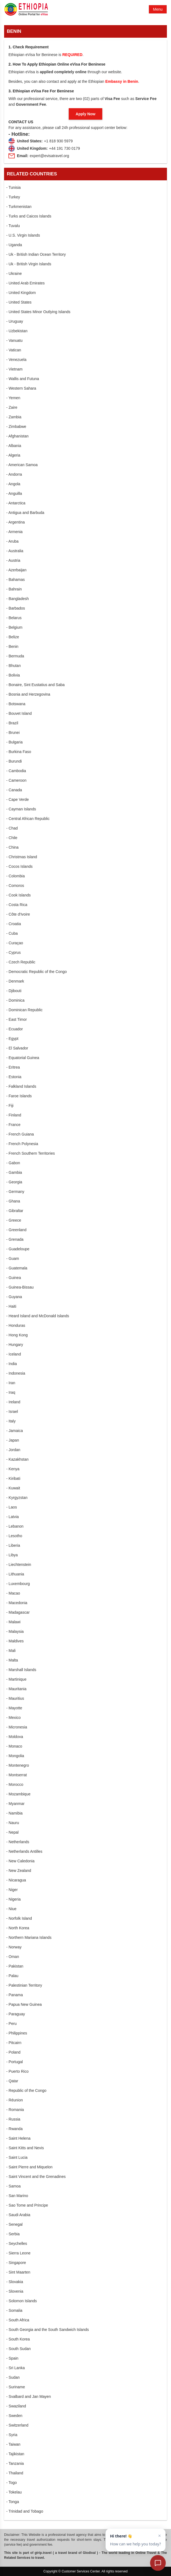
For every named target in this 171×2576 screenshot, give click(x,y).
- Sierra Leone (18, 2253)
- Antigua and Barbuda (25, 512)
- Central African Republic (28, 818)
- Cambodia (16, 771)
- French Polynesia (22, 1144)
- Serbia (13, 2234)
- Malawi (13, 1622)
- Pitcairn (13, 2042)
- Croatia (13, 924)
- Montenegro (17, 1765)
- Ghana (13, 1201)
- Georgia (14, 1182)
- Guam (12, 1258)
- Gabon (13, 1163)
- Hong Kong (17, 1335)
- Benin (12, 646)
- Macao (13, 1593)
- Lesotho (14, 1536)
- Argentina (15, 522)
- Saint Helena (18, 2138)
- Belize (12, 637)
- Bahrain (14, 589)
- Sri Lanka (15, 2368)
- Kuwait (13, 1488)
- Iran (10, 1383)
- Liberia (13, 1545)
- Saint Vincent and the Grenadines (36, 2176)
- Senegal (14, 2224)
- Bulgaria (14, 742)
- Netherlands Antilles (24, 1851)
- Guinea (13, 1277)
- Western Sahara (21, 388)
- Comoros (15, 885)
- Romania (15, 2109)
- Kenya (12, 1469)
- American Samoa (22, 465)
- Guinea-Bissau (20, 1287)
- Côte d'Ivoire (18, 914)
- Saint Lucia (17, 2157)
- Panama (14, 1995)
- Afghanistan (17, 436)
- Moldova (14, 1736)
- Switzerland (17, 2425)
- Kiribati (13, 1478)
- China (12, 847)
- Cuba (12, 933)
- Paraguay (15, 2014)
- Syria (11, 2435)
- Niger (12, 1889)
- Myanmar (15, 1803)
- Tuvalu (13, 226)
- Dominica (15, 1000)
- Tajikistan (15, 2454)
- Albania (13, 445)
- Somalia (14, 2310)
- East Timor (16, 1019)
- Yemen (13, 398)
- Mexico (13, 1717)
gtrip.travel (43, 2553)
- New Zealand (18, 1870)
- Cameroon (16, 780)
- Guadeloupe (17, 1249)
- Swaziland (16, 2406)
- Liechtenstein (18, 1564)
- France (13, 1124)
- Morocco (14, 1784)
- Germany (15, 1191)
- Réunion (14, 2100)
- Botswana (15, 704)
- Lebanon (14, 1526)
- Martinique (16, 1679)
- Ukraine (14, 273)
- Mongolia (15, 1756)
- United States (19, 302)
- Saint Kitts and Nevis (25, 2148)
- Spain (12, 2358)
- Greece (13, 1220)
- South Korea (18, 2339)
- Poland (13, 2052)
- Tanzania (15, 2463)
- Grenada (14, 1239)
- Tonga (12, 2501)
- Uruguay (14, 321)
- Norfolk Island (19, 1918)
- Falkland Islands (21, 1086)
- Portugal (14, 2062)
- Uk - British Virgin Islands (28, 264)
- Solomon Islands (21, 2301)
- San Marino (17, 2195)
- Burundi (14, 761)
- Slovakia (14, 2282)
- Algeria (13, 455)
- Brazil (12, 723)
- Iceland (13, 1354)
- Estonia (13, 1077)
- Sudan (13, 2377)
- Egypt (12, 1038)
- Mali (11, 1650)
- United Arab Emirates (25, 283)
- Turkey (13, 197)
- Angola (13, 484)
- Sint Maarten (18, 2272)
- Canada (14, 790)
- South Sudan (18, 2348)
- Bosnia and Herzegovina (28, 694)
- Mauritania (16, 1689)
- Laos (11, 1507)
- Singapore (16, 2262)
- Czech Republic (20, 962)
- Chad (12, 828)
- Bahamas (15, 579)
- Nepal (12, 1832)
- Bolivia (13, 675)
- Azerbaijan (16, 570)
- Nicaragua (16, 1880)
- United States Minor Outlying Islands (38, 312)
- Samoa (13, 2186)
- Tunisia (13, 187)
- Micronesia (16, 1727)
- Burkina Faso (18, 751)
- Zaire (11, 407)
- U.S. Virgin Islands (23, 235)
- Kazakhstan (17, 1459)
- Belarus (14, 618)
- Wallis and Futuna (22, 379)
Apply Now (85, 114)
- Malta (12, 1660)
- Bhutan (13, 665)
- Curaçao (14, 943)
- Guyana (14, 1297)
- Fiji (9, 1105)
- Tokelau (14, 2492)
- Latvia (12, 1517)
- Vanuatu (14, 340)
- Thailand (14, 2473)
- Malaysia (15, 1631)
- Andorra (14, 474)
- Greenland (16, 1230)
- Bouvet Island (19, 713)
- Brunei (13, 732)
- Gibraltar (14, 1210)
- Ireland (13, 1402)
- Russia (13, 2119)
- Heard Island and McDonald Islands (37, 1316)
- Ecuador (14, 1029)
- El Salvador (17, 1048)
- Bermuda (15, 656)
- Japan (12, 1440)
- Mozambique (18, 1794)
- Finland (13, 1115)
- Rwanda (14, 2129)
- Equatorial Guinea (22, 1057)
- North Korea (17, 1928)
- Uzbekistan (17, 331)
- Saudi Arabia (18, 2215)
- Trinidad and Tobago (24, 2511)
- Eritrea (13, 1067)
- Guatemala (16, 1268)
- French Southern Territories (30, 1153)
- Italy (11, 1421)
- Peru (11, 2023)
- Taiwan (13, 2444)
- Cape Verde (17, 799)
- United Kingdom (21, 292)
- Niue (11, 1909)
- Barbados (15, 608)
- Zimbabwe (16, 426)
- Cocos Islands (19, 866)
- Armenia (14, 532)
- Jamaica (14, 1430)
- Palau (12, 1976)
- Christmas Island (21, 857)
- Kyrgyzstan (17, 1497)
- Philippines (16, 2033)
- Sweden (14, 2415)
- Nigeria (13, 1899)
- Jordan (13, 1450)
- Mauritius (15, 1698)
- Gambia (14, 1172)
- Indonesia (15, 1373)
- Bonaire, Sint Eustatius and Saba (35, 685)
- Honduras (15, 1325)
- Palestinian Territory (24, 1985)
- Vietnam (14, 369)
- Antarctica (15, 503)
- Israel (12, 1411)
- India (11, 1363)
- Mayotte (14, 1708)
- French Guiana (20, 1134)
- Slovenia (14, 2291)
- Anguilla (14, 493)
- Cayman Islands (21, 809)
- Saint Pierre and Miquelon (29, 2167)
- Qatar (12, 2081)
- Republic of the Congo (26, 2090)
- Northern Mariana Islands (29, 1937)
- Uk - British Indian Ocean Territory (36, 254)
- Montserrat (16, 1775)
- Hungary (14, 1344)
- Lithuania (15, 1574)
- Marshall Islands (21, 1670)
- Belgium (14, 627)
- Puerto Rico (17, 2071)
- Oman (12, 1956)
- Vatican (13, 350)
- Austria (13, 560)
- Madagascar (18, 1612)
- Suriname (15, 2387)
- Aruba (12, 541)
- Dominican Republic (24, 1010)
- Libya (12, 1555)
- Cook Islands (18, 895)
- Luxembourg (18, 1583)
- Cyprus (13, 952)
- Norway (14, 1947)
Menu (158, 9)
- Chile (11, 838)
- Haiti (11, 1306)
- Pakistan (14, 1966)
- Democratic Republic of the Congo (36, 971)
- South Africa (17, 2320)
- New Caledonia (20, 1861)
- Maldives (15, 1641)
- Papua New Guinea (24, 2004)
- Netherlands (17, 1842)
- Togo (11, 2482)
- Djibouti (13, 991)
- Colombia (15, 876)
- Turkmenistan (19, 206)
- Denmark (15, 981)
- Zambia (13, 417)
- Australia (14, 551)
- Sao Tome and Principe (27, 2205)
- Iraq (10, 1392)
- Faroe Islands (19, 1096)
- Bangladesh (17, 598)
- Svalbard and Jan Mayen (28, 2396)
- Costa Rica (16, 904)
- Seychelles (16, 2243)
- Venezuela (16, 359)
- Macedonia (16, 1603)
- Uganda (14, 245)
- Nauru (12, 1823)
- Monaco (14, 1746)
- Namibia (14, 1813)
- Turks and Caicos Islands (28, 216)
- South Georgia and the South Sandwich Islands (47, 2329)
